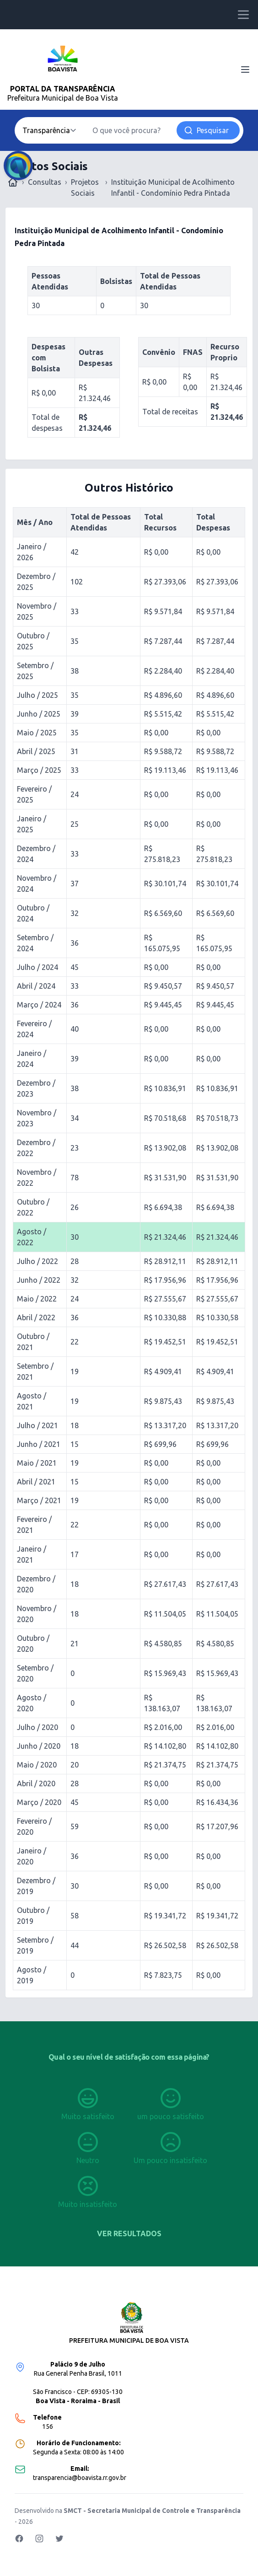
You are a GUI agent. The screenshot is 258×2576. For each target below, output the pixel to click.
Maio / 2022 (37, 1299)
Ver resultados (129, 2233)
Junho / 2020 (38, 1746)
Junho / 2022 (38, 1280)
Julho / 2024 (37, 967)
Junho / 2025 (38, 714)
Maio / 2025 (37, 732)
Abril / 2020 (36, 1783)
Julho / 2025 (37, 695)
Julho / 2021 (37, 1425)
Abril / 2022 (36, 1317)
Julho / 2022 (37, 1261)
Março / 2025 (39, 770)
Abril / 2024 (36, 986)
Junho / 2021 (38, 1444)
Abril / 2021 (36, 1482)
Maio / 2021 (37, 1463)
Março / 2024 (39, 1005)
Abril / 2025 (36, 751)
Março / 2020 (39, 1802)
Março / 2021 (39, 1500)
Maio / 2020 (37, 1765)
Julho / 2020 (37, 1727)
